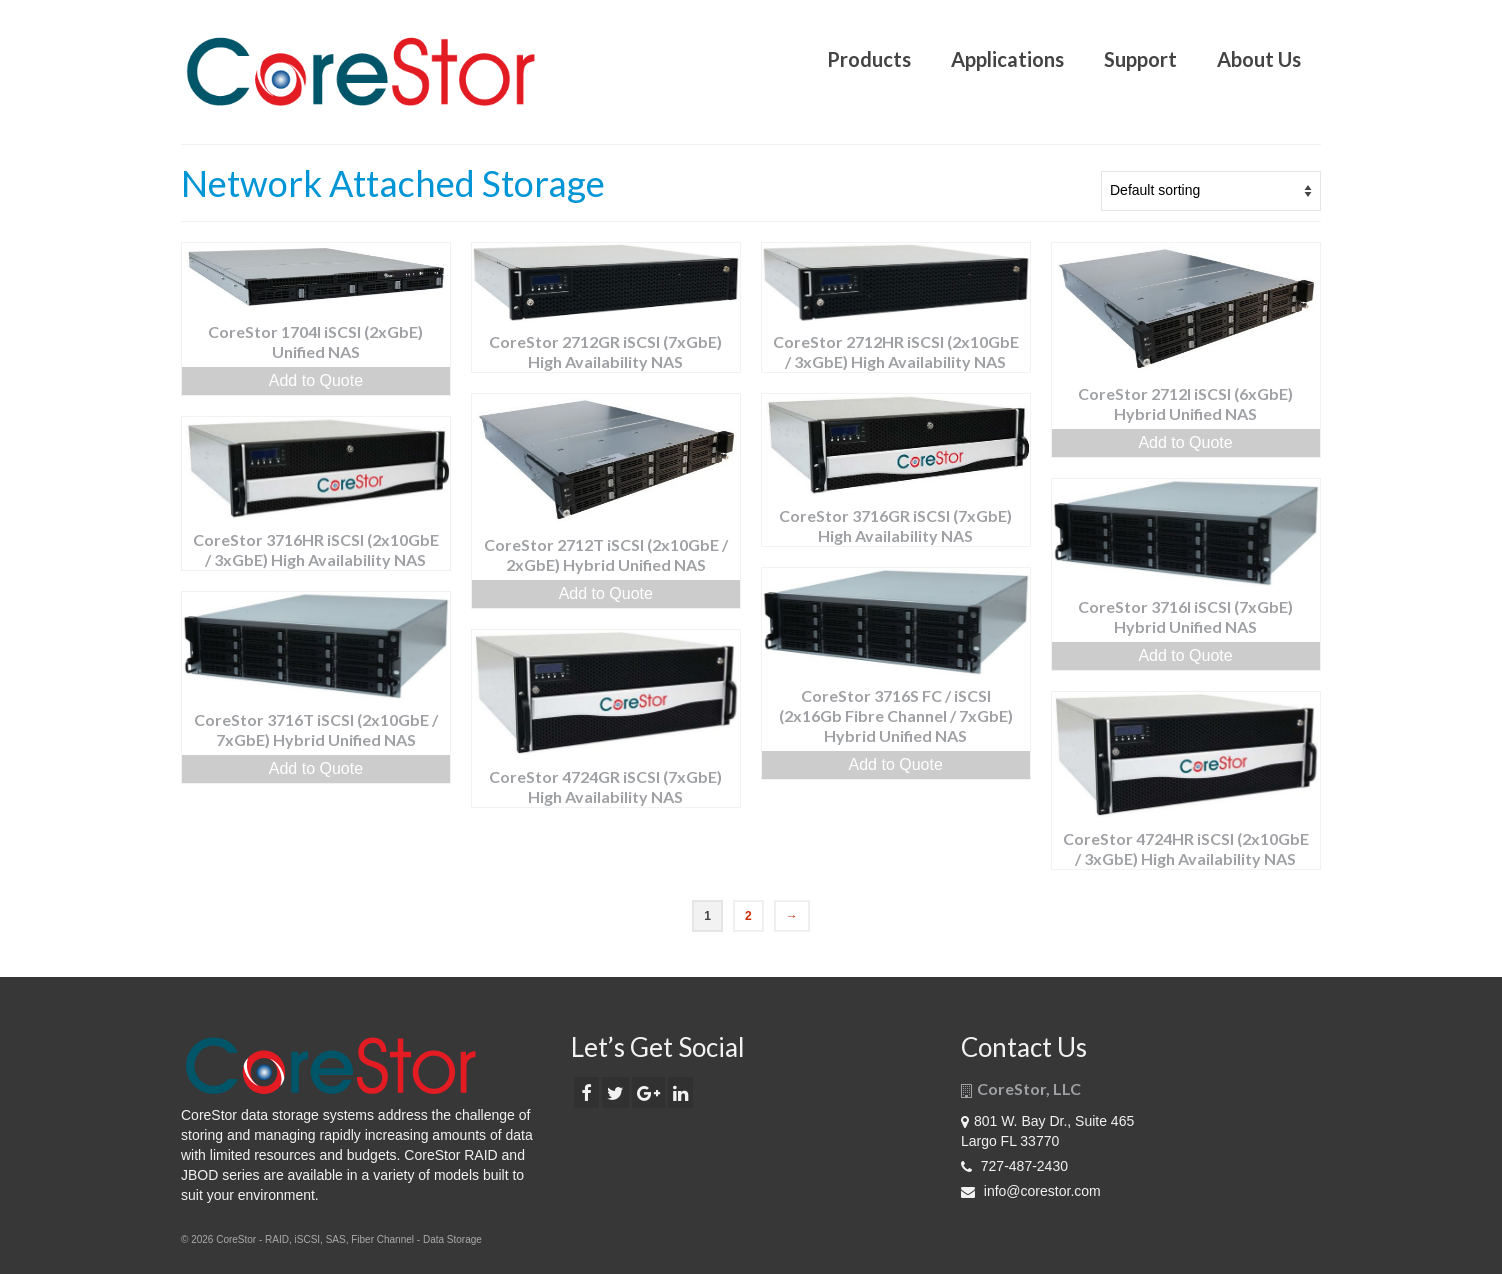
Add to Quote (316, 380)
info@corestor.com (1031, 1191)
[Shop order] (1211, 191)
